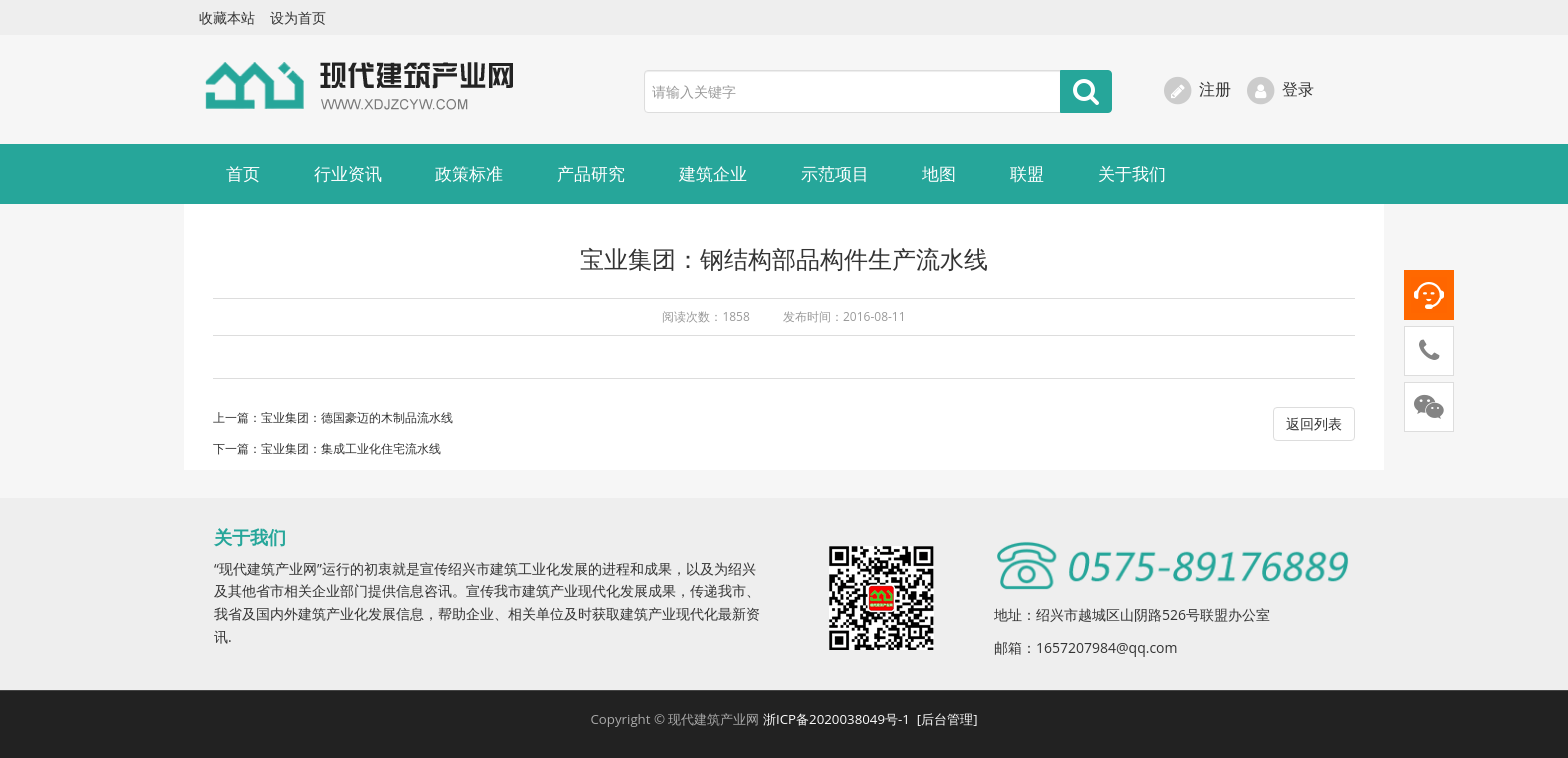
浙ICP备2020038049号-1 (838, 719)
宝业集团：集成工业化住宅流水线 (351, 448)
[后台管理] (947, 719)
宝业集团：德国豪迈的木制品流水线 (357, 417)
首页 (243, 173)
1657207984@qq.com (1107, 647)
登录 (1279, 89)
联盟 (1027, 173)
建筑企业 (713, 173)
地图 (939, 173)
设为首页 (298, 17)
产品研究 (591, 173)
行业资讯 (348, 173)
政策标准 (469, 173)
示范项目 (835, 173)
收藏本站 (227, 17)
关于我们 (1132, 173)
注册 (1196, 89)
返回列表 (1314, 423)
